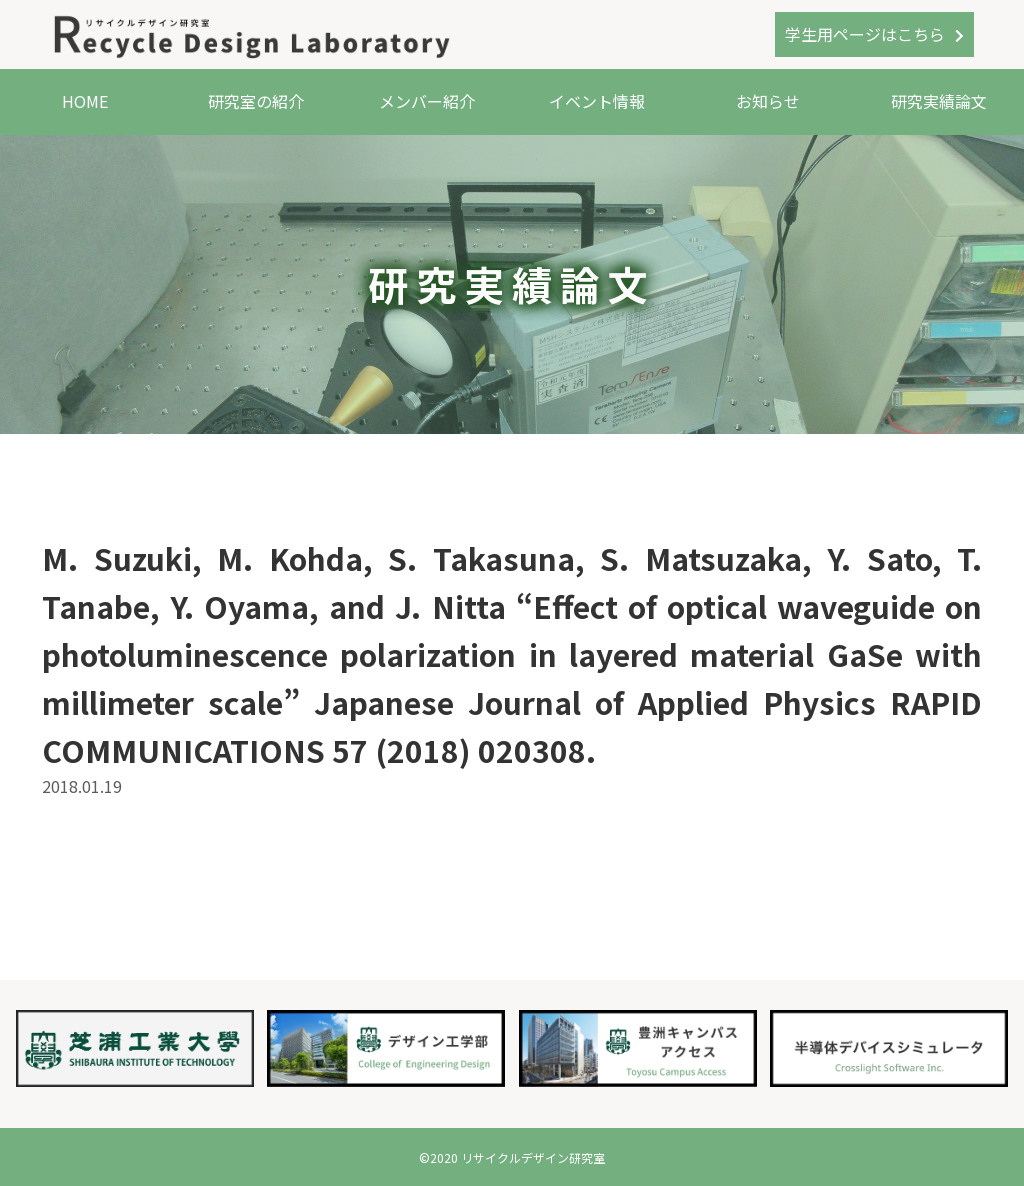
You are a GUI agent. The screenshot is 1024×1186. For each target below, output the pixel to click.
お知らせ (768, 101)
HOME (85, 101)
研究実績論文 (939, 101)
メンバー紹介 (427, 101)
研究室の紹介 (256, 101)
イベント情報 (597, 101)
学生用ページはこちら (865, 34)
